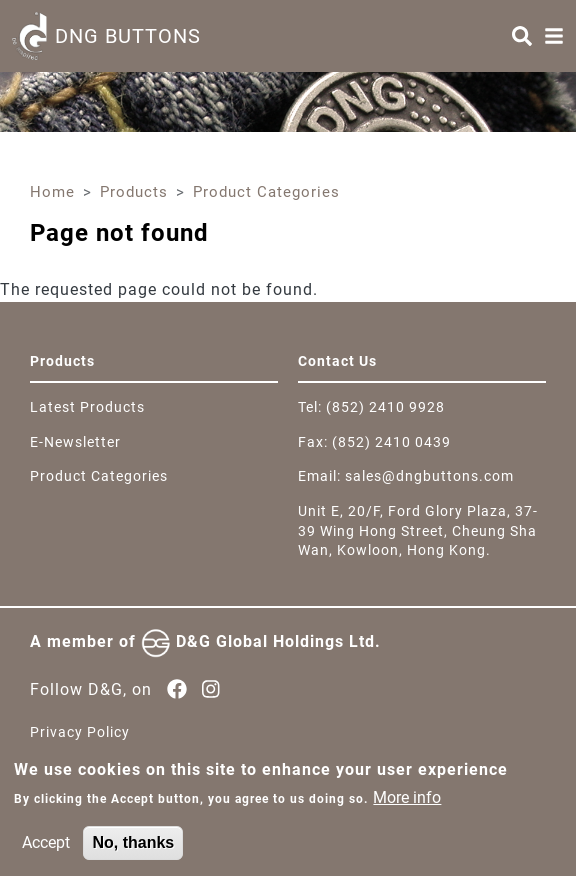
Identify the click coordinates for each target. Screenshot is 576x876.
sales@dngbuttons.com (429, 476)
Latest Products (87, 407)
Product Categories (266, 192)
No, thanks (133, 848)
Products (134, 192)
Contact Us (337, 361)
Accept (46, 848)
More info (407, 803)
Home (52, 192)
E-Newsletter (75, 442)
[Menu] (554, 36)
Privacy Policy (80, 732)
